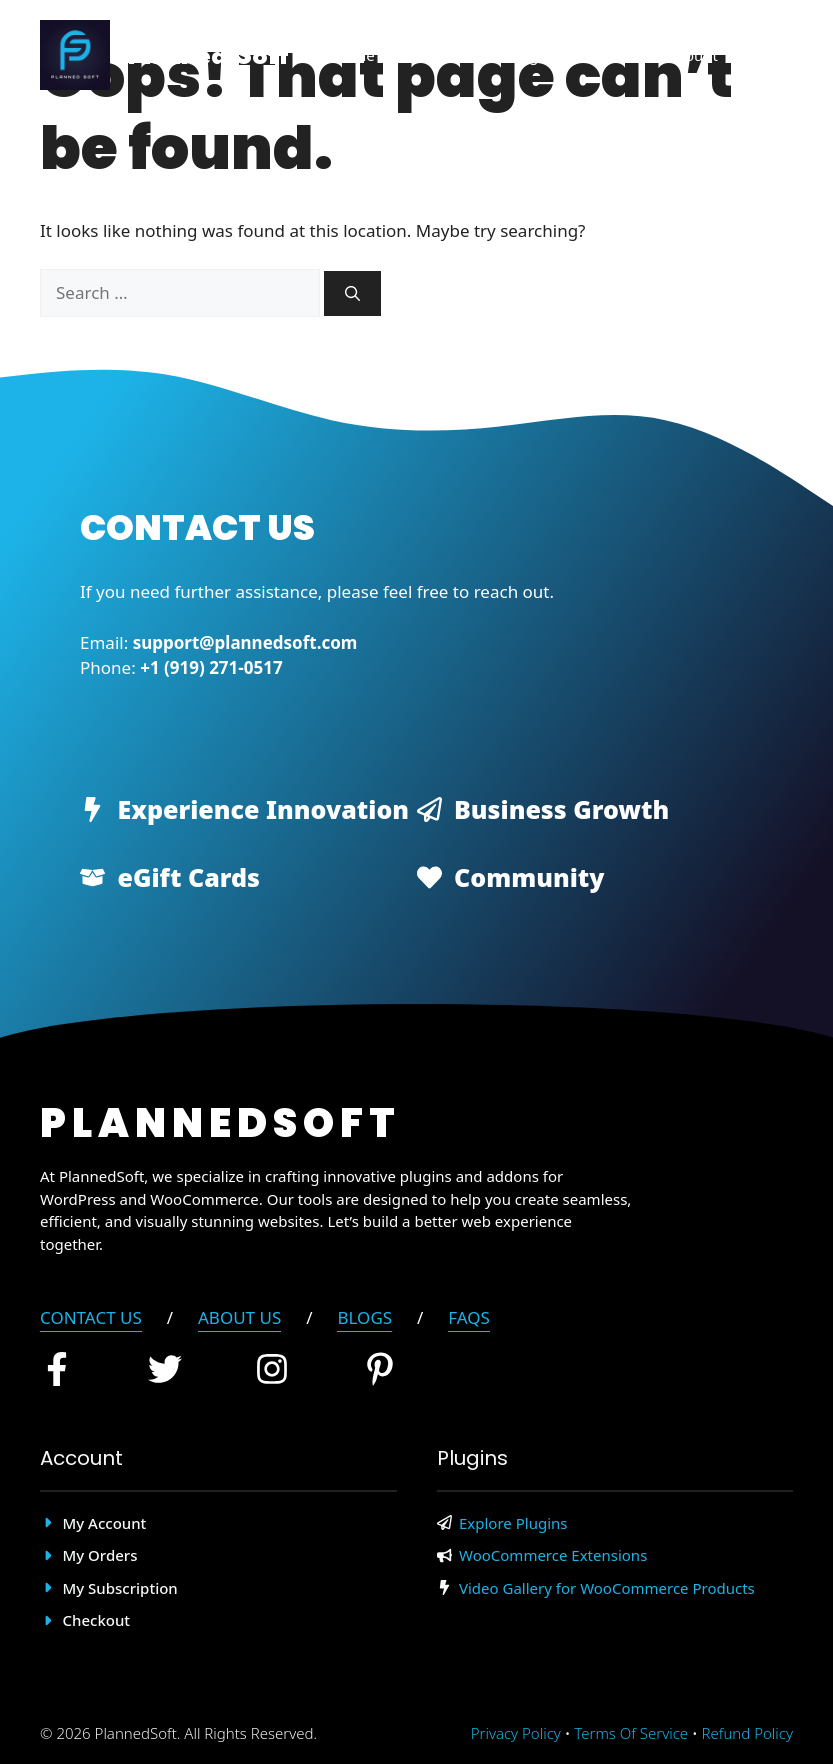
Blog (522, 55)
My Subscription (120, 1588)
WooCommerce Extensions (553, 1555)
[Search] (352, 293)
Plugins (441, 55)
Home (353, 55)
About (599, 55)
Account (689, 55)
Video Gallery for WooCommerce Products (607, 1588)
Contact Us (91, 1317)
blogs (364, 1317)
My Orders (100, 1555)
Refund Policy (747, 1733)
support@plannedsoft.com (245, 642)
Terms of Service (631, 1733)
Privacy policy (516, 1733)
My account (105, 1523)
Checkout (97, 1620)
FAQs (469, 1317)
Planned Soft (208, 55)
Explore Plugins (513, 1523)
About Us (239, 1317)
